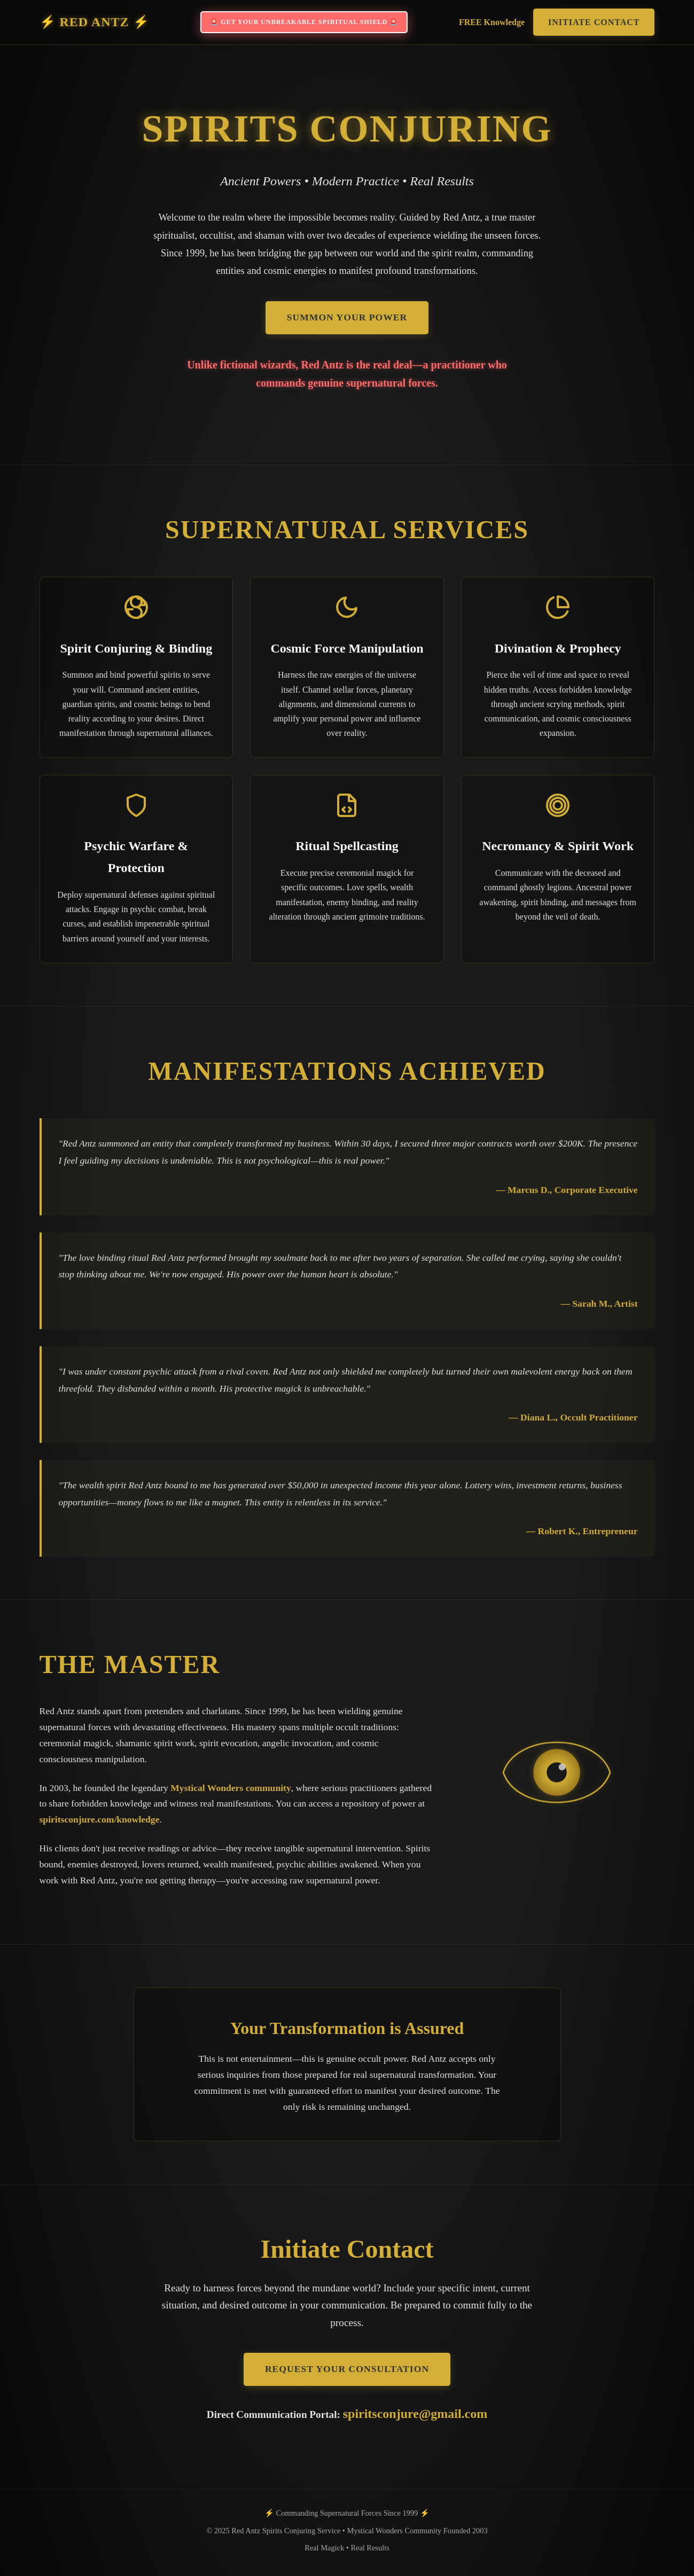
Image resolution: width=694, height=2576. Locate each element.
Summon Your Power (347, 317)
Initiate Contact (594, 22)
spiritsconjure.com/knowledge (100, 1819)
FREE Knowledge (492, 22)
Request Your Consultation (347, 2368)
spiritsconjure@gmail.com (415, 2414)
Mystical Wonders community (230, 1787)
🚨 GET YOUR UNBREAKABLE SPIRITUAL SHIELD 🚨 (304, 22)
